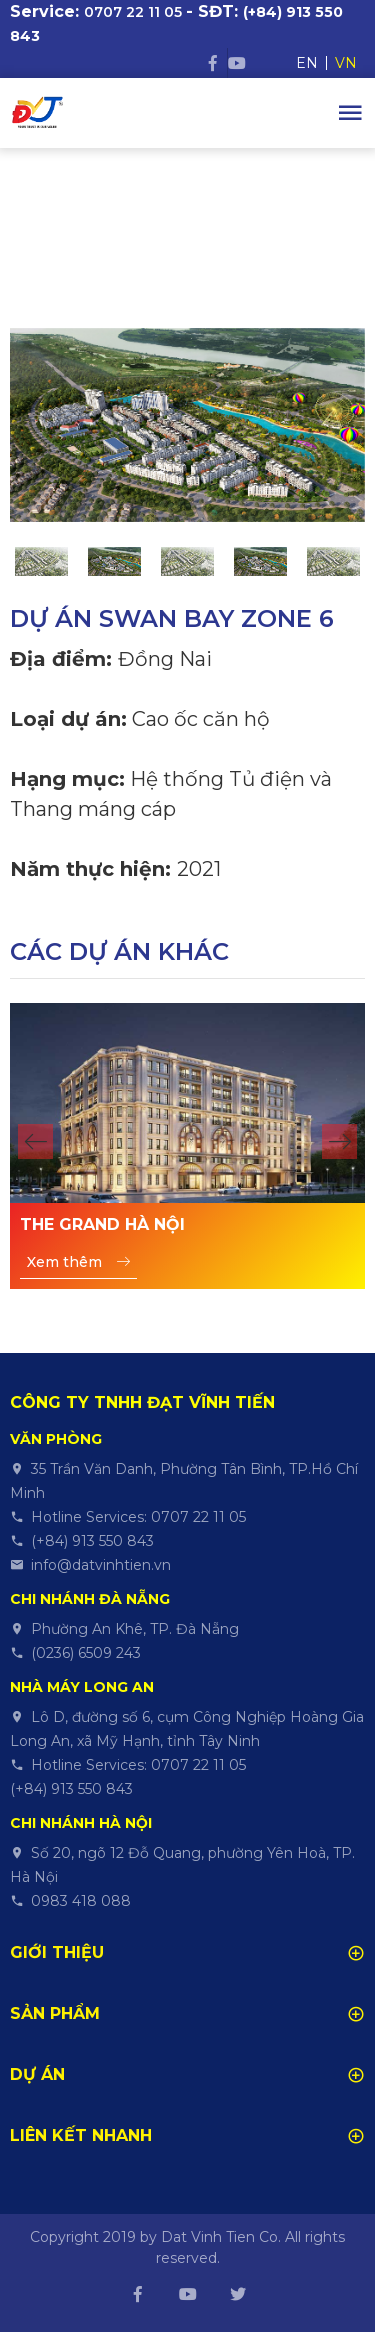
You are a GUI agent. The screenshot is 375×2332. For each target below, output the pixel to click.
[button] (35, 1141)
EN (307, 63)
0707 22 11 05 (133, 12)
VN (346, 63)
